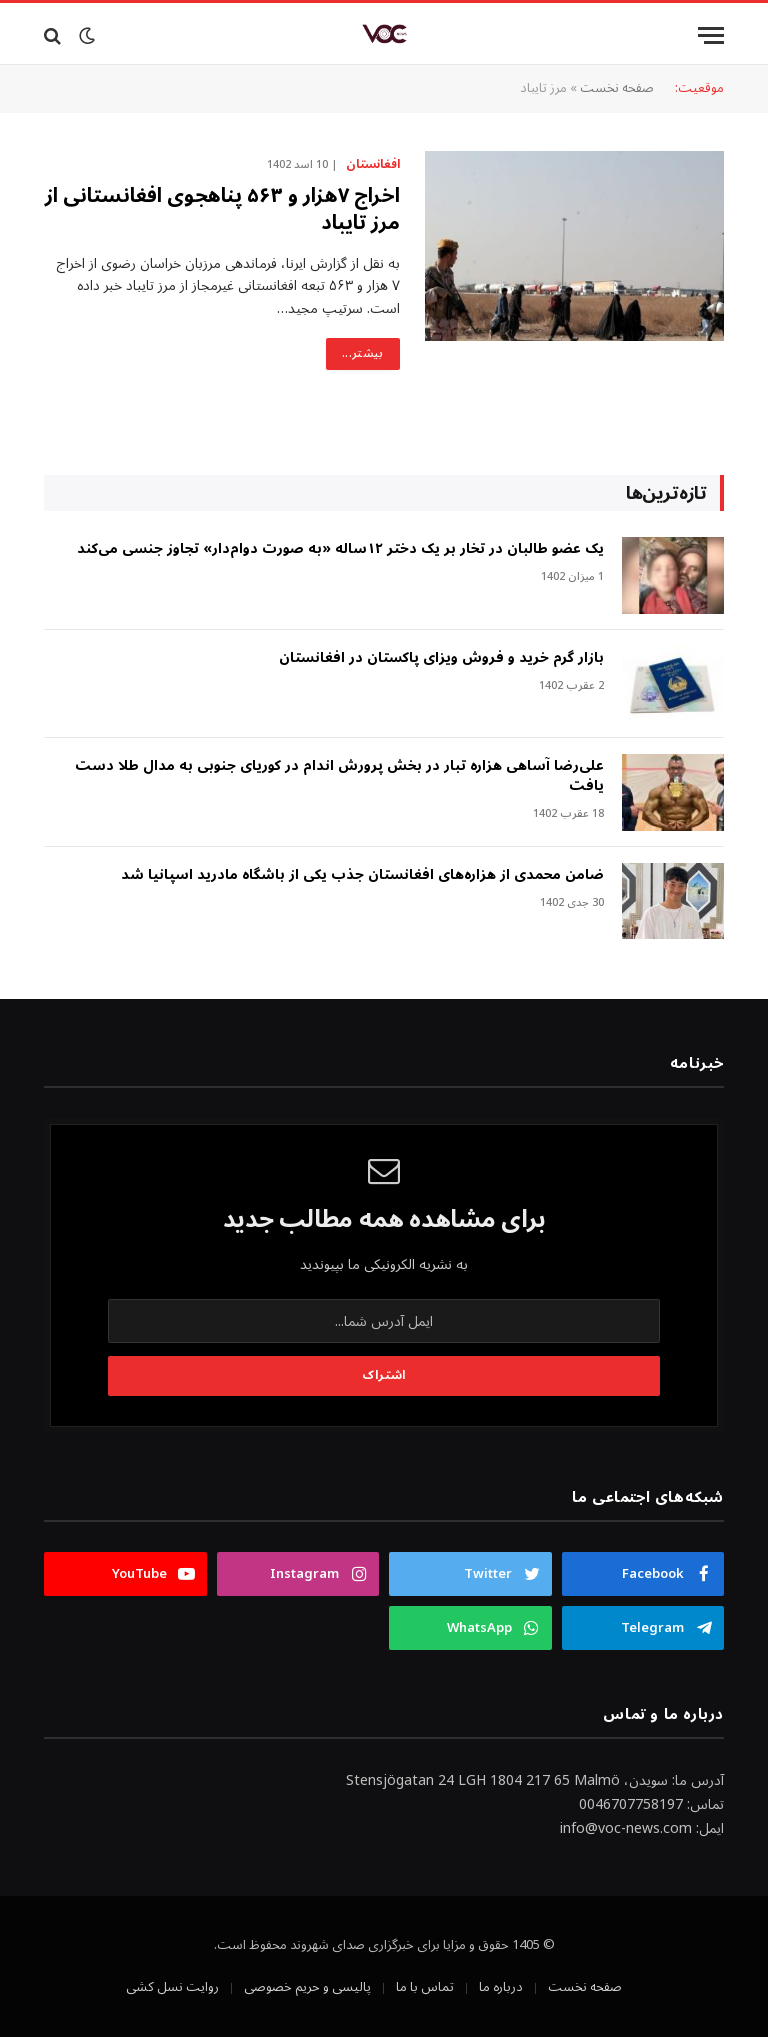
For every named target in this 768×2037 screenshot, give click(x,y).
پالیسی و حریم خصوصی (307, 1987)
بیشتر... (363, 353)
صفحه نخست (617, 88)
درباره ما (501, 1987)
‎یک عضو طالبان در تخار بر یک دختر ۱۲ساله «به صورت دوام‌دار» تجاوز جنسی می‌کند (340, 549)
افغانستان (373, 165)
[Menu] (711, 35)
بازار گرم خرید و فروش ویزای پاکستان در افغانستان (441, 658)
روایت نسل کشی (172, 1987)
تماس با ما (425, 1987)
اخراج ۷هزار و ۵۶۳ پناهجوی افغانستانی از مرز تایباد (222, 210)
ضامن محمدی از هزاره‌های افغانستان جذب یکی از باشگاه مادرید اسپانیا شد (362, 875)
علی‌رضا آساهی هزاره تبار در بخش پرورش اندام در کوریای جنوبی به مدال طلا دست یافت (339, 776)
